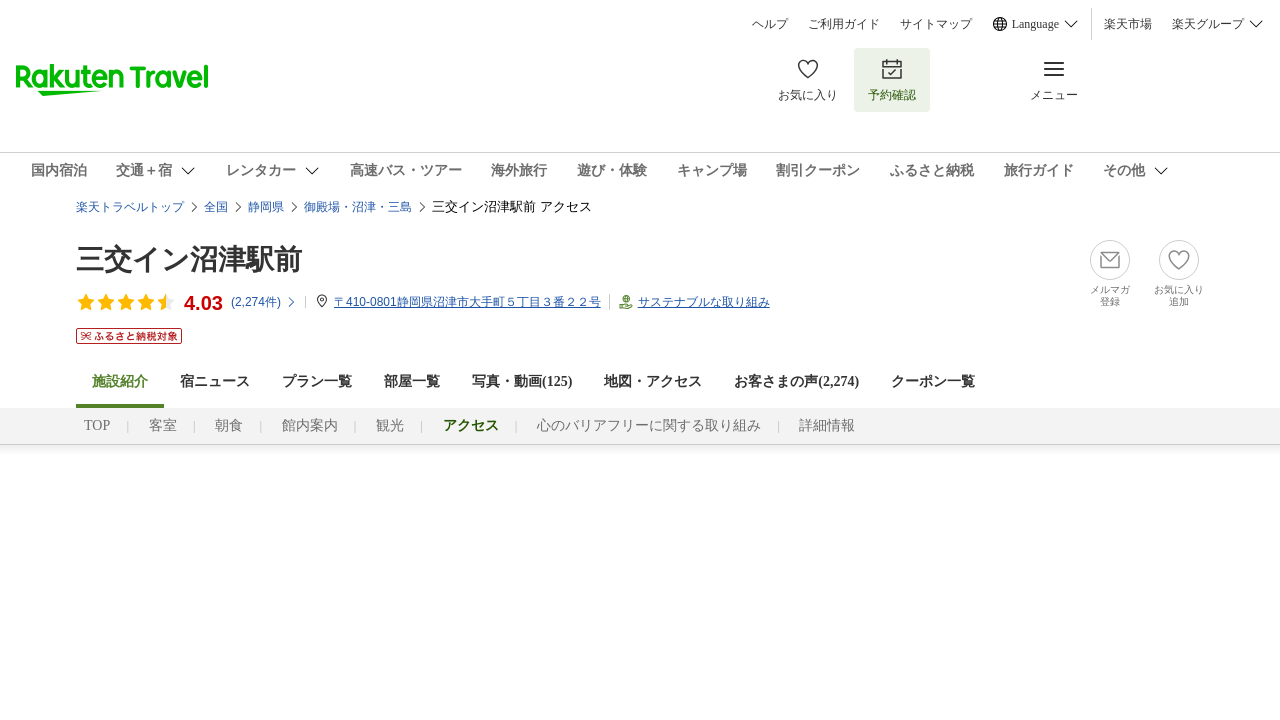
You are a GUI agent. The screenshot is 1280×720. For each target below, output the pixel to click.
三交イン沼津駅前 (189, 259)
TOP (97, 425)
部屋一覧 (412, 381)
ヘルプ (770, 24)
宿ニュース (215, 381)
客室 (163, 425)
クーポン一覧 (933, 381)
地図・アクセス (653, 381)
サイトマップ (936, 24)
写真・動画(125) (522, 381)
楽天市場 (1128, 24)
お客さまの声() (796, 381)
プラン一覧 (317, 381)
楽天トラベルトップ (130, 207)
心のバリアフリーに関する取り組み (649, 425)
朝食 (229, 425)
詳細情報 (827, 425)
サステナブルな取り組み (704, 302)
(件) (264, 302)
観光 (390, 425)
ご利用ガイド (844, 24)
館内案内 (310, 425)
